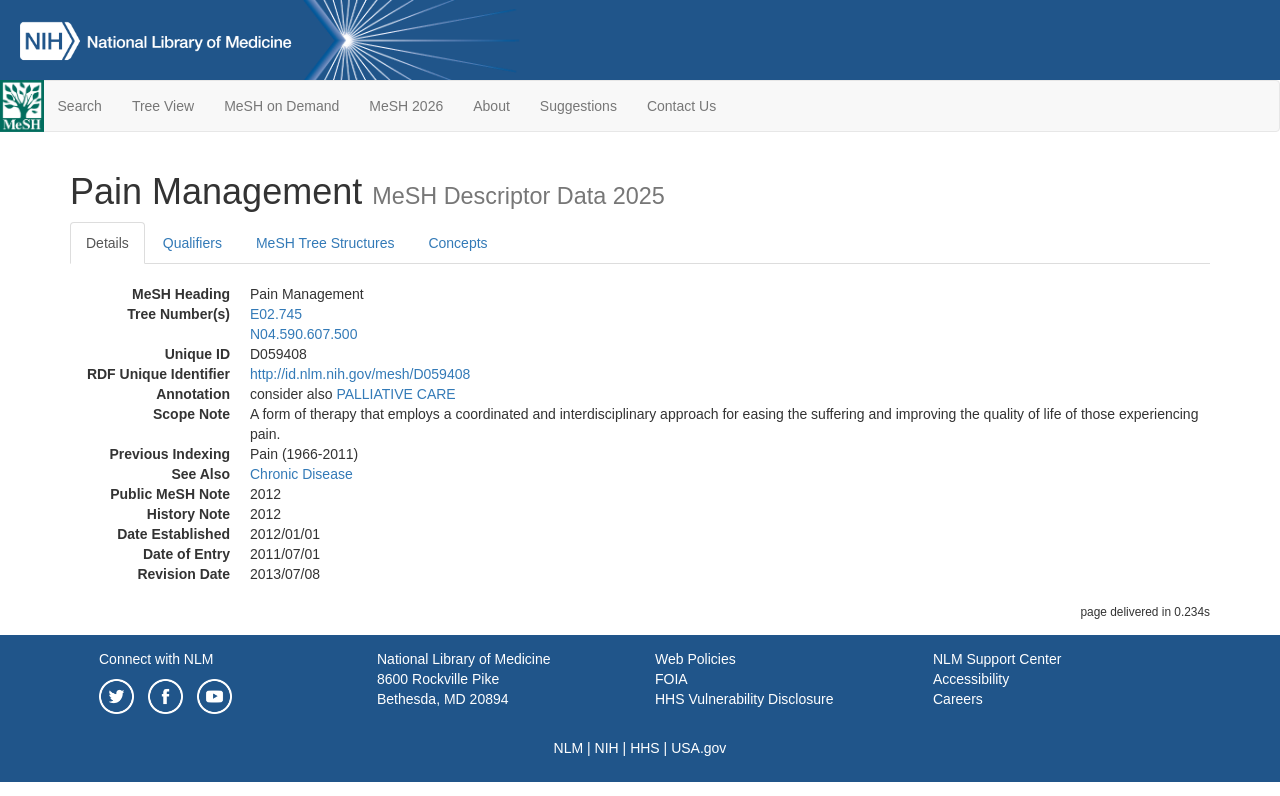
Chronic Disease (301, 474)
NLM (569, 748)
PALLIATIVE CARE (395, 394)
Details (107, 243)
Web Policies (695, 659)
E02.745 (276, 314)
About (491, 106)
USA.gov (698, 748)
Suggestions (578, 106)
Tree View (163, 106)
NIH (607, 748)
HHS (645, 748)
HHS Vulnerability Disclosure (744, 699)
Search (80, 106)
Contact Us (681, 106)
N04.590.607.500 (303, 334)
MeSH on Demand (281, 106)
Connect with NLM (156, 659)
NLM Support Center (997, 659)
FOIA (671, 679)
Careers (958, 699)
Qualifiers (192, 243)
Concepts (457, 243)
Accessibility (971, 679)
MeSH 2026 (406, 106)
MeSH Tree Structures (325, 243)
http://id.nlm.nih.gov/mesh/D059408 (360, 374)
